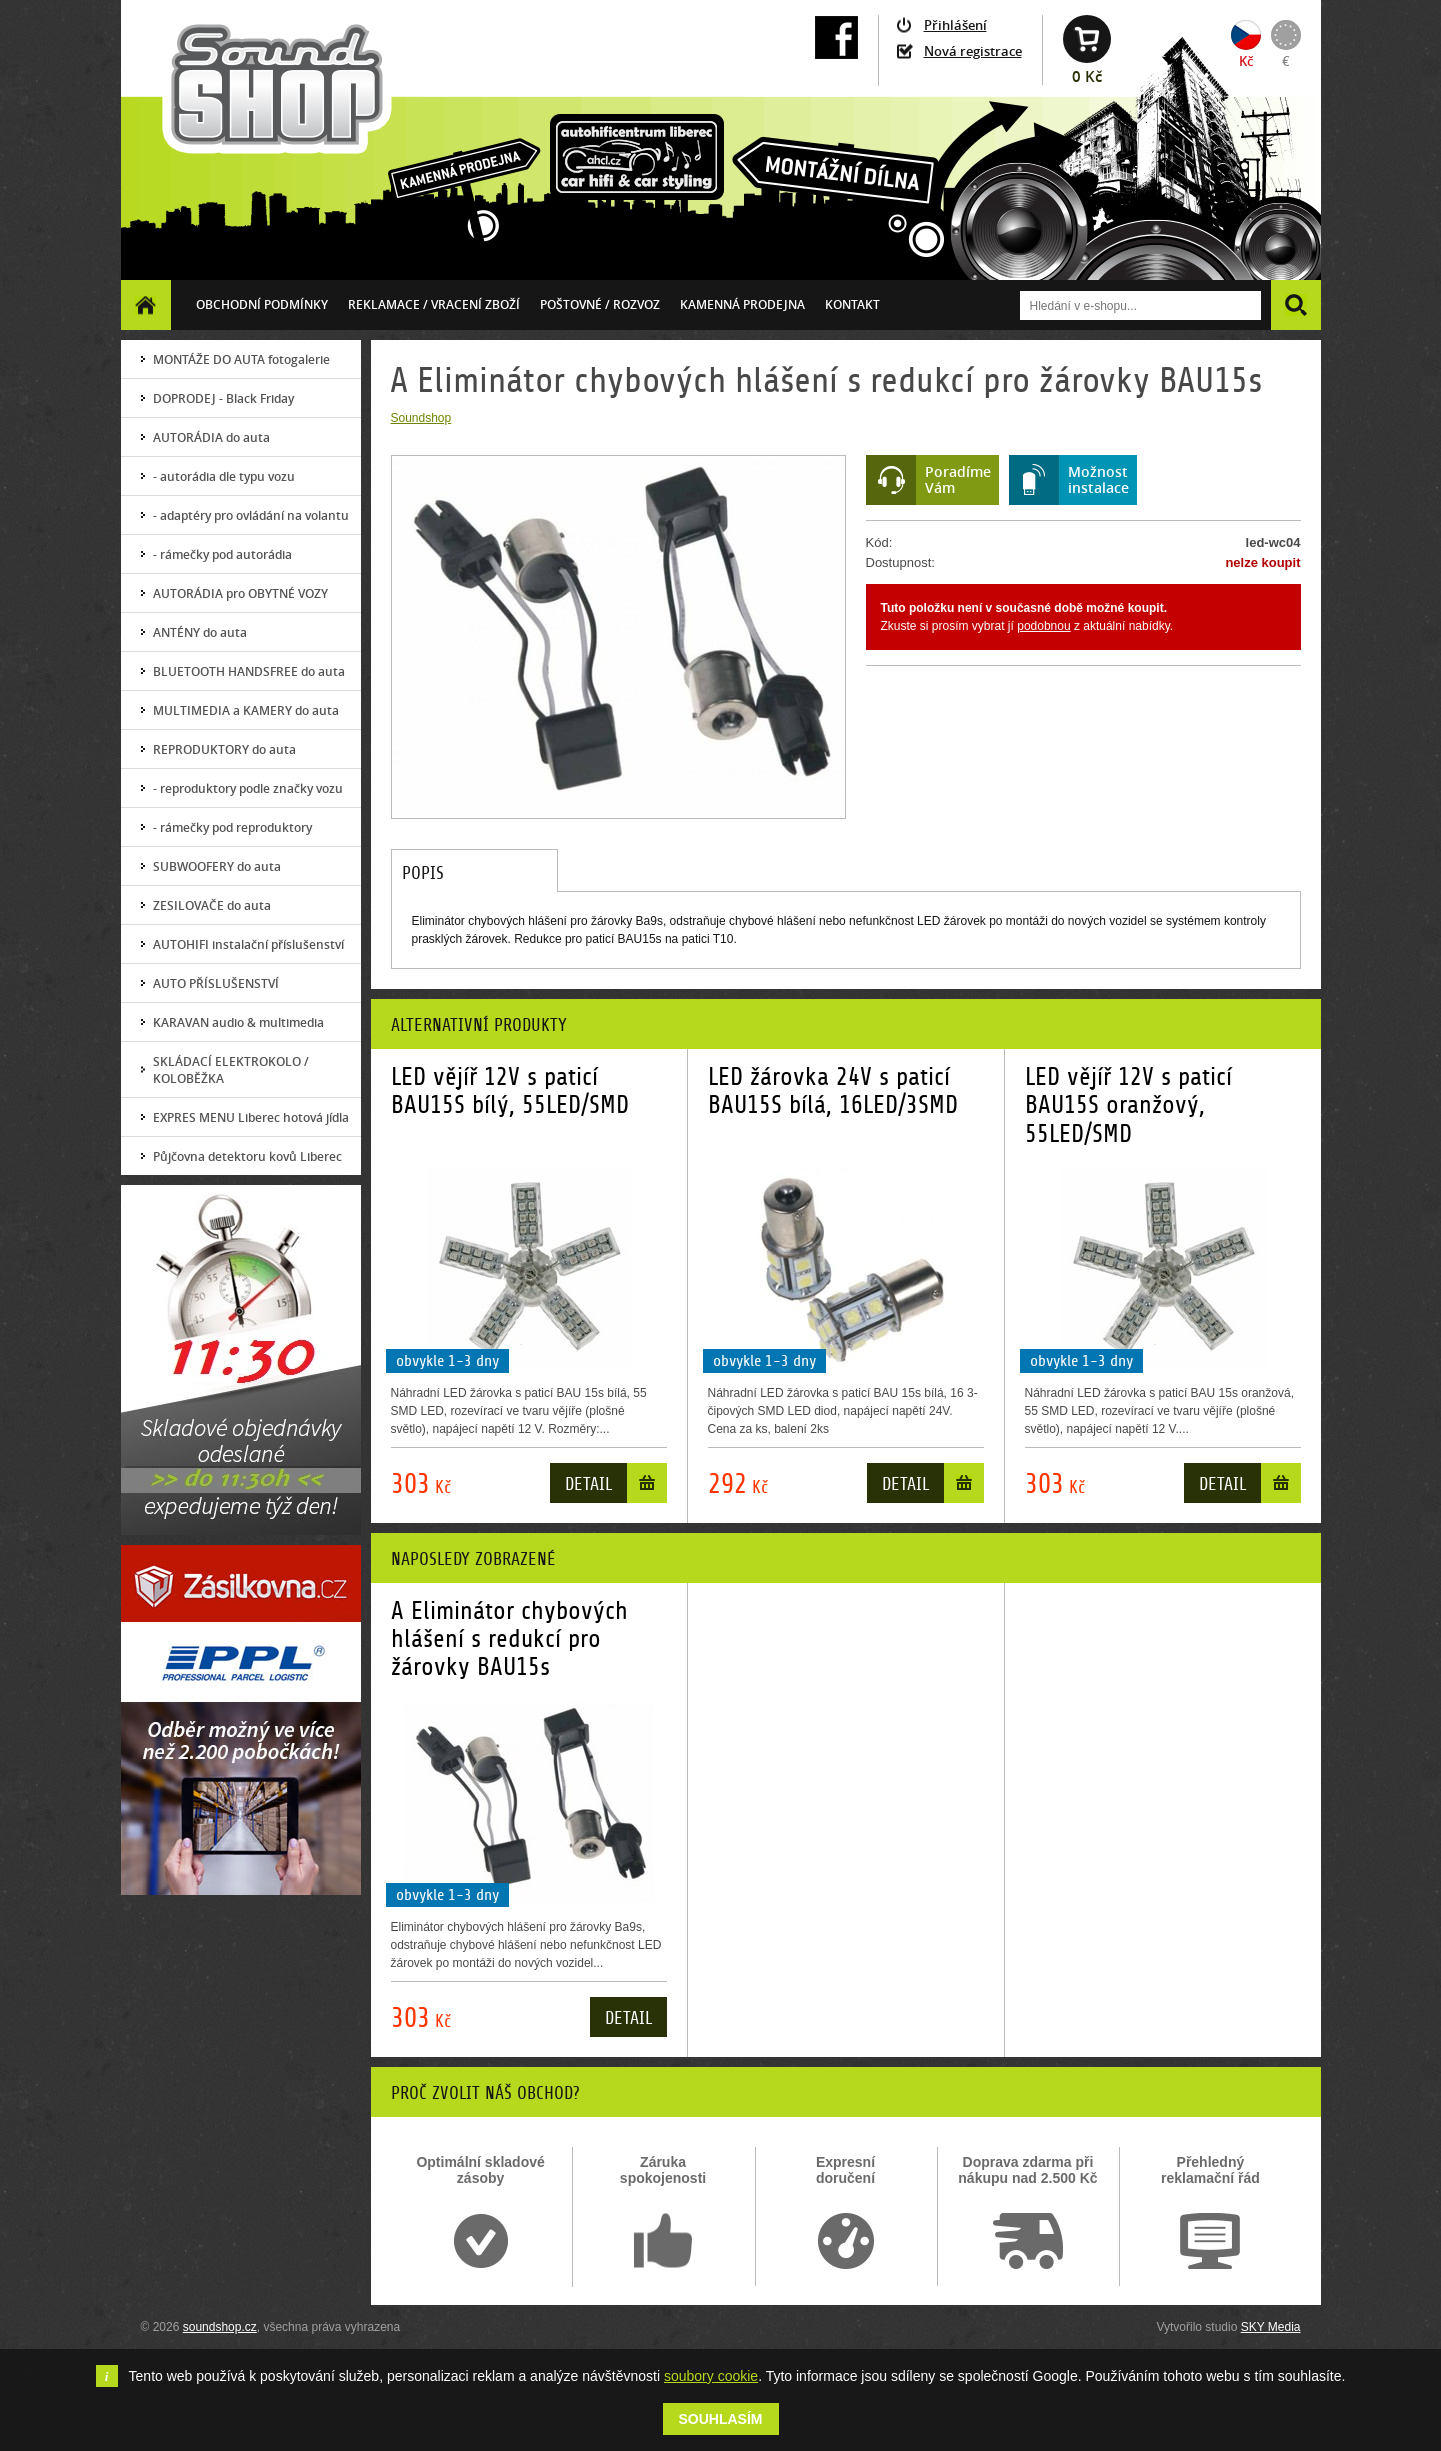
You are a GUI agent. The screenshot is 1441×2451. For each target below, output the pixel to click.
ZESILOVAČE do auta (212, 905)
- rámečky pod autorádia (222, 554)
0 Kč (1087, 76)
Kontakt (852, 304)
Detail (588, 1484)
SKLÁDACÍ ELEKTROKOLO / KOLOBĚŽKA (231, 1070)
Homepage (146, 304)
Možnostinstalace (1098, 479)
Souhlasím (721, 2419)
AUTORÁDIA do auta (211, 437)
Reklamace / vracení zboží (434, 304)
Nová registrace (973, 51)
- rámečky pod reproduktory (232, 827)
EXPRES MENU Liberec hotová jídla (251, 1117)
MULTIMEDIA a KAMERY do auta (246, 710)
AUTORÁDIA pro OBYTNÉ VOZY (240, 593)
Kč (1246, 61)
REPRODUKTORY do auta (224, 749)
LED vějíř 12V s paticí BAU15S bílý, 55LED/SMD (510, 1091)
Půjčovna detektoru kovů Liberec (247, 1156)
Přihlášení (955, 25)
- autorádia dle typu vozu (224, 476)
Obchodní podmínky (262, 304)
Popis (423, 873)
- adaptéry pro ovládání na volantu (251, 515)
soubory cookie (711, 2376)
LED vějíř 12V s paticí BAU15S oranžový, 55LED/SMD (1128, 1105)
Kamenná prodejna (742, 304)
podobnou (1043, 626)
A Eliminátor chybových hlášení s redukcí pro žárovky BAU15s (509, 1639)
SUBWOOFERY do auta (217, 866)
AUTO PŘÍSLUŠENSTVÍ (216, 983)
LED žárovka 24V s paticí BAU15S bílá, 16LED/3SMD (833, 1091)
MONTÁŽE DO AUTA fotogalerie (241, 359)
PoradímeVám (958, 479)
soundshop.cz (220, 2327)
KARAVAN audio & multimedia (238, 1022)
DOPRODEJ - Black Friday (223, 398)
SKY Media (1271, 2327)
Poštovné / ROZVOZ (600, 304)
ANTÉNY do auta (200, 632)
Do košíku (647, 1487)
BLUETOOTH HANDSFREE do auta (249, 671)
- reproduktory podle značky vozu (248, 788)
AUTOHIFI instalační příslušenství (248, 944)
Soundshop (421, 418)
